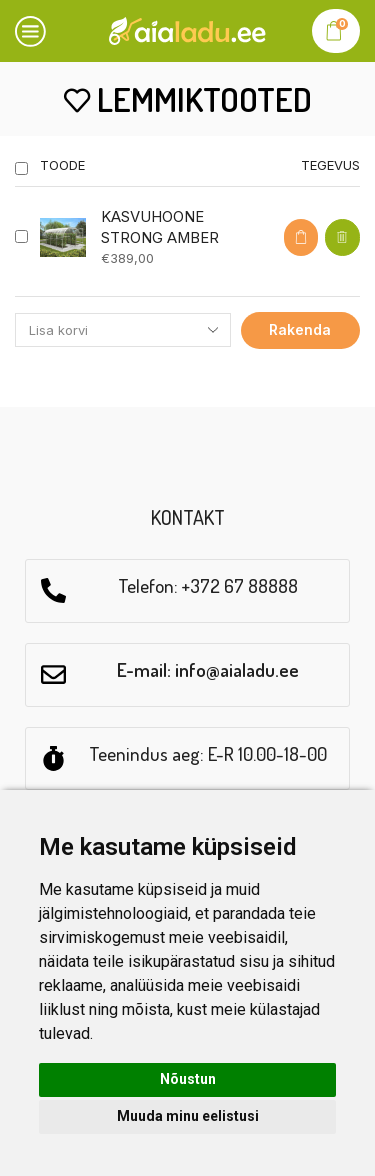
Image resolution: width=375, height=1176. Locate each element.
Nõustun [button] (188, 1079)
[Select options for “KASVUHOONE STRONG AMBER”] (301, 237)
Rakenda (300, 329)
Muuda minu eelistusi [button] (188, 1116)
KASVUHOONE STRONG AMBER (160, 227)
